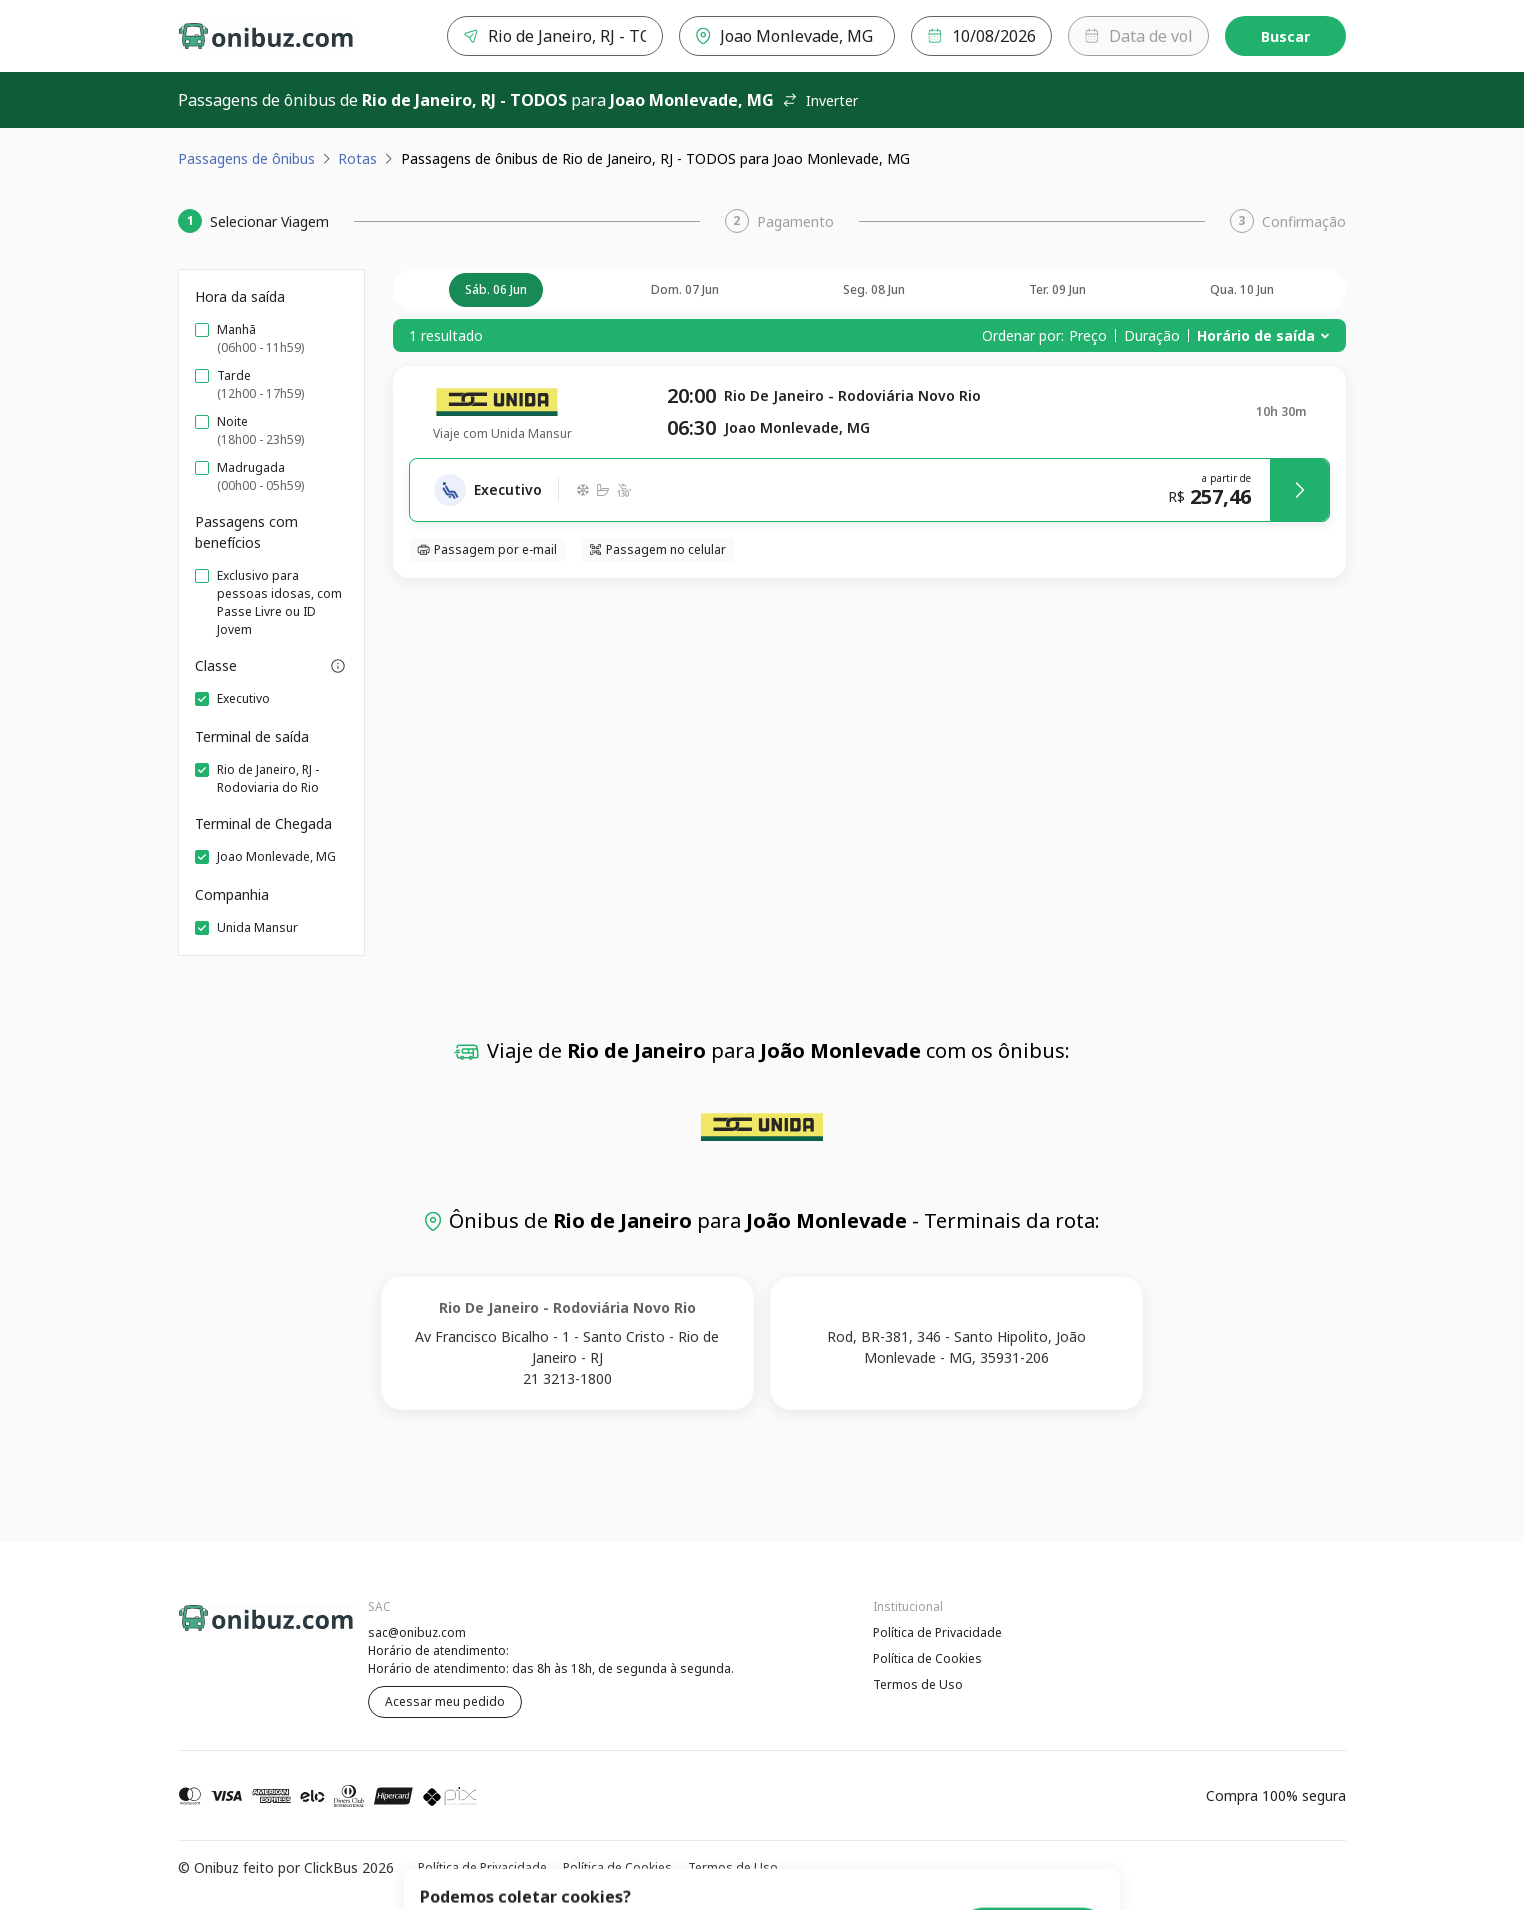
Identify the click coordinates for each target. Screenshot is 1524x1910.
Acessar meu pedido (445, 1701)
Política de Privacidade (937, 1632)
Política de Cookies (927, 1658)
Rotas (357, 158)
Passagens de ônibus (246, 158)
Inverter (820, 100)
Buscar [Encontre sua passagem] (1285, 36)
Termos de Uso (918, 1684)
